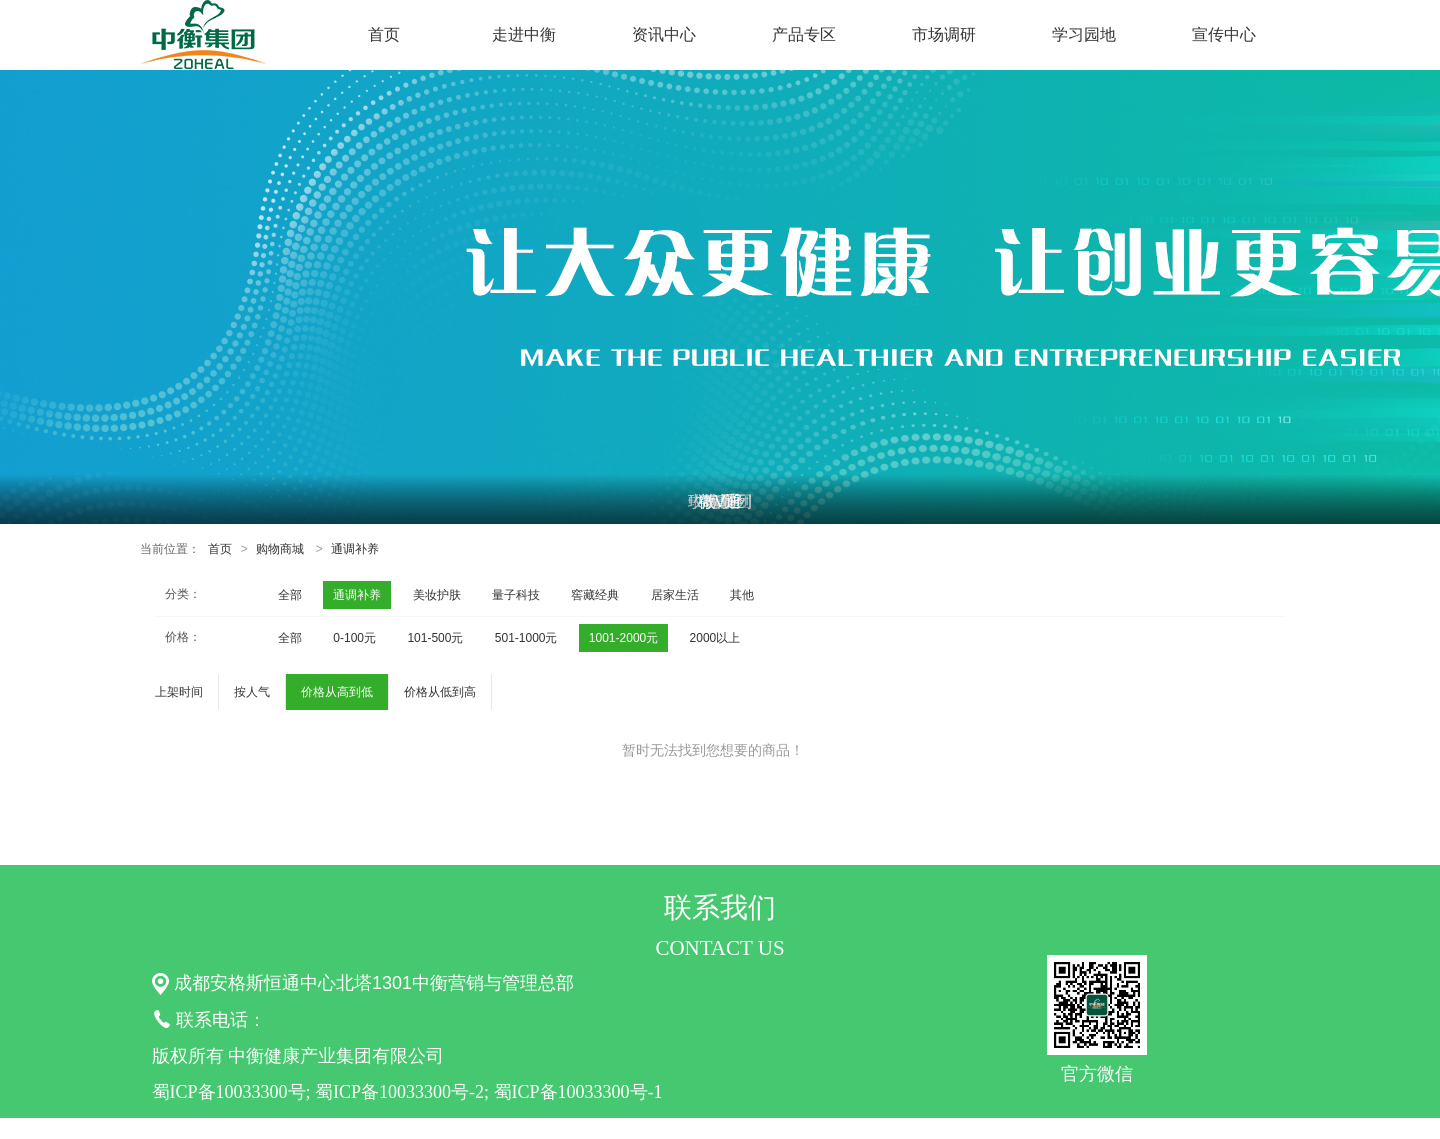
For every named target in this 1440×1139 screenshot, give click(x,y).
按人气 (252, 692)
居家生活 (675, 595)
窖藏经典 (595, 595)
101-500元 (435, 638)
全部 (290, 595)
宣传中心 (1224, 34)
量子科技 (516, 595)
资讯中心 (664, 34)
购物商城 (280, 549)
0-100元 (354, 638)
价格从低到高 (440, 692)
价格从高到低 (337, 692)
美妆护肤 (437, 595)
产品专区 (804, 34)
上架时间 (179, 692)
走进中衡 (524, 34)
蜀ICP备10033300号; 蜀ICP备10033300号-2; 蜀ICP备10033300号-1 (407, 1092)
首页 (384, 34)
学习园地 (1084, 34)
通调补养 (355, 549)
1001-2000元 (623, 638)
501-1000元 (526, 638)
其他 (742, 595)
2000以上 (715, 638)
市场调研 (944, 34)
